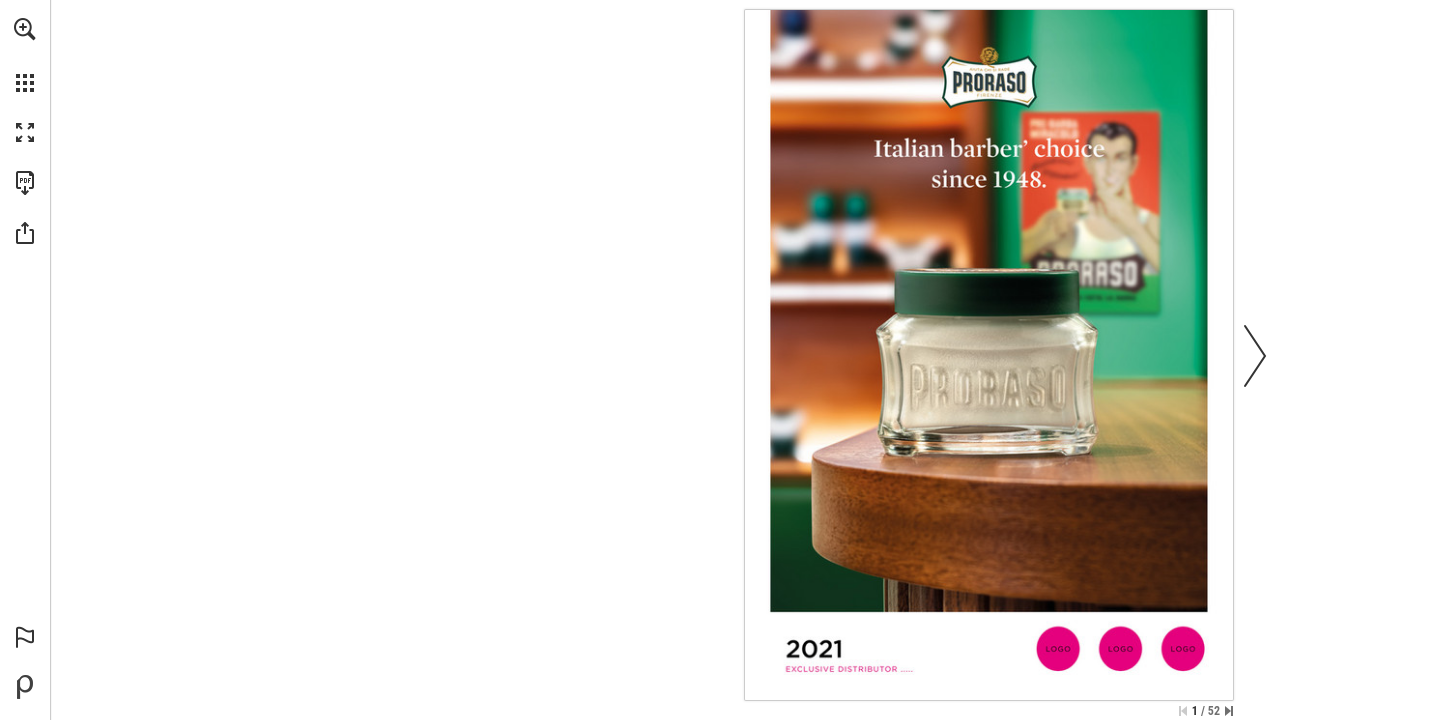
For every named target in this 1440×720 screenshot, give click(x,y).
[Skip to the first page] (1183, 711)
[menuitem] (25, 55)
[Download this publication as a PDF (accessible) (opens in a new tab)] (25, 183)
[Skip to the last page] (1229, 711)
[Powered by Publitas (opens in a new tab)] (25, 687)
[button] (25, 29)
